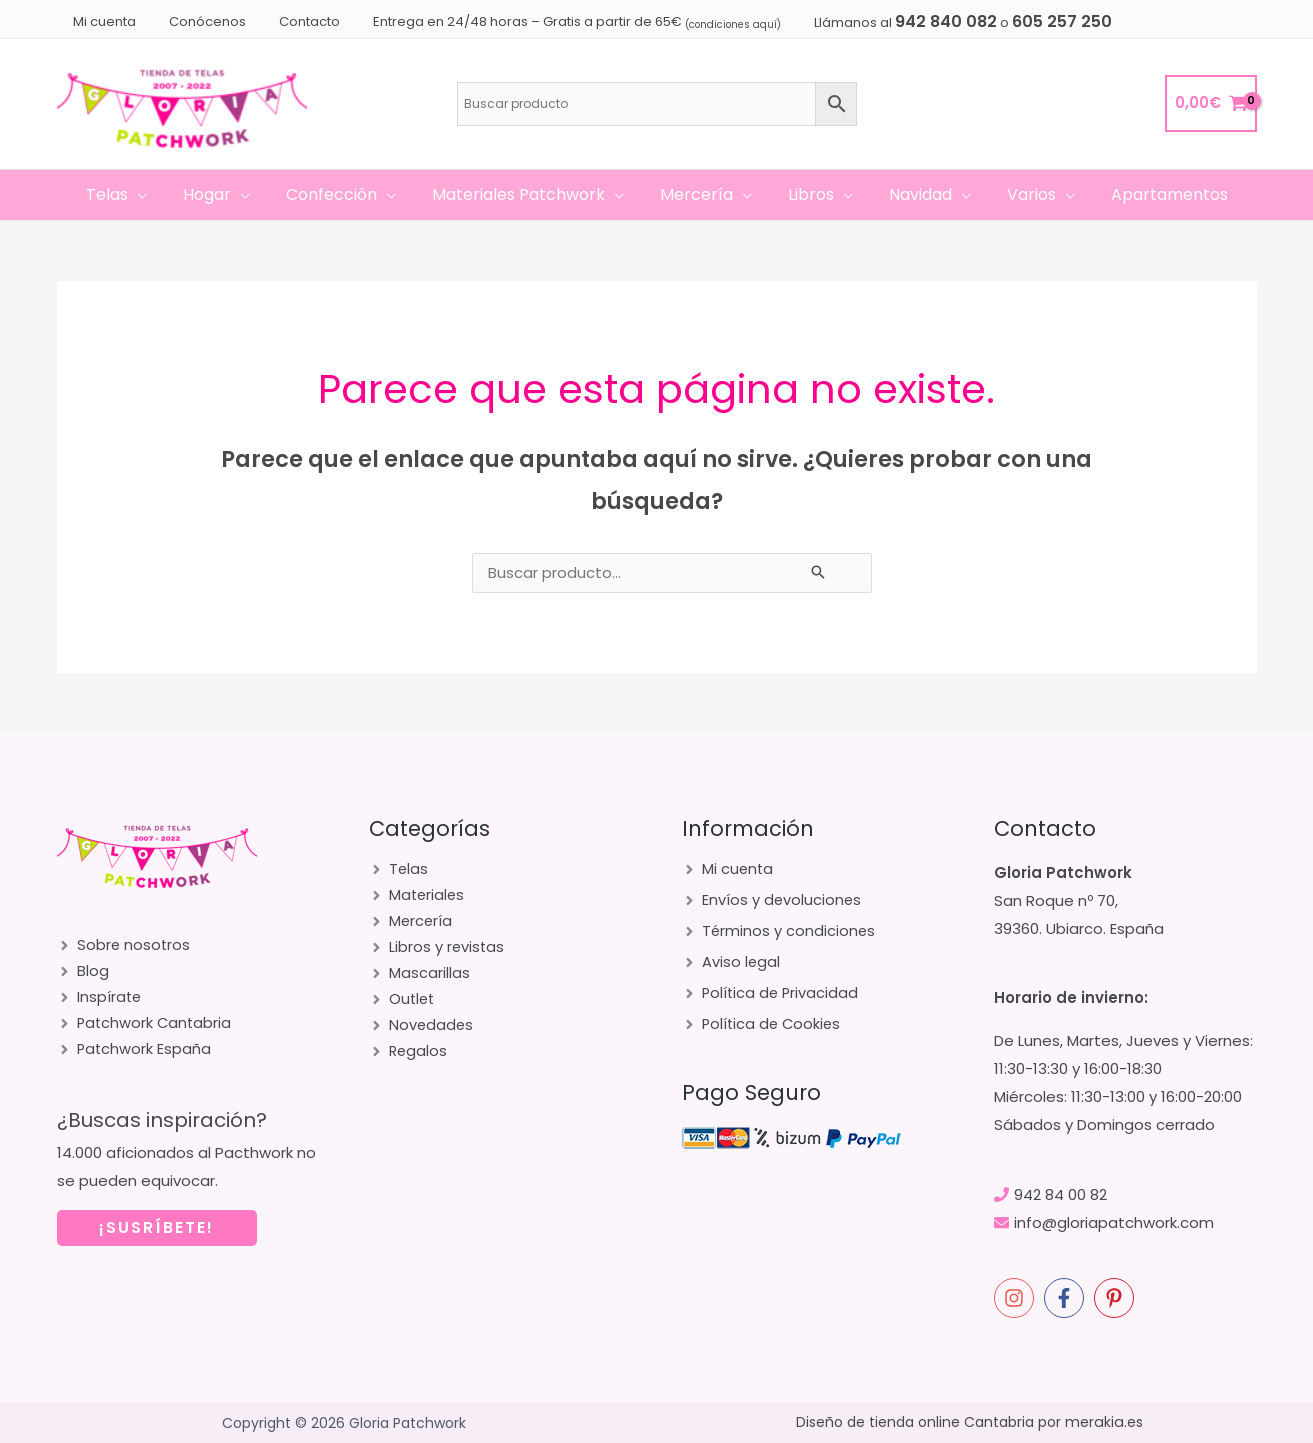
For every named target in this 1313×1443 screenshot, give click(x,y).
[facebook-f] (1067, 1298)
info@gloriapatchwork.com (1114, 1222)
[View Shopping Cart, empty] (1211, 103)
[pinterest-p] (1117, 1298)
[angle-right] (124, 946)
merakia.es (1104, 1423)
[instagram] (1017, 1298)
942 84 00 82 (1060, 1194)
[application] (153, 195)
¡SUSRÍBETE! (156, 1237)
